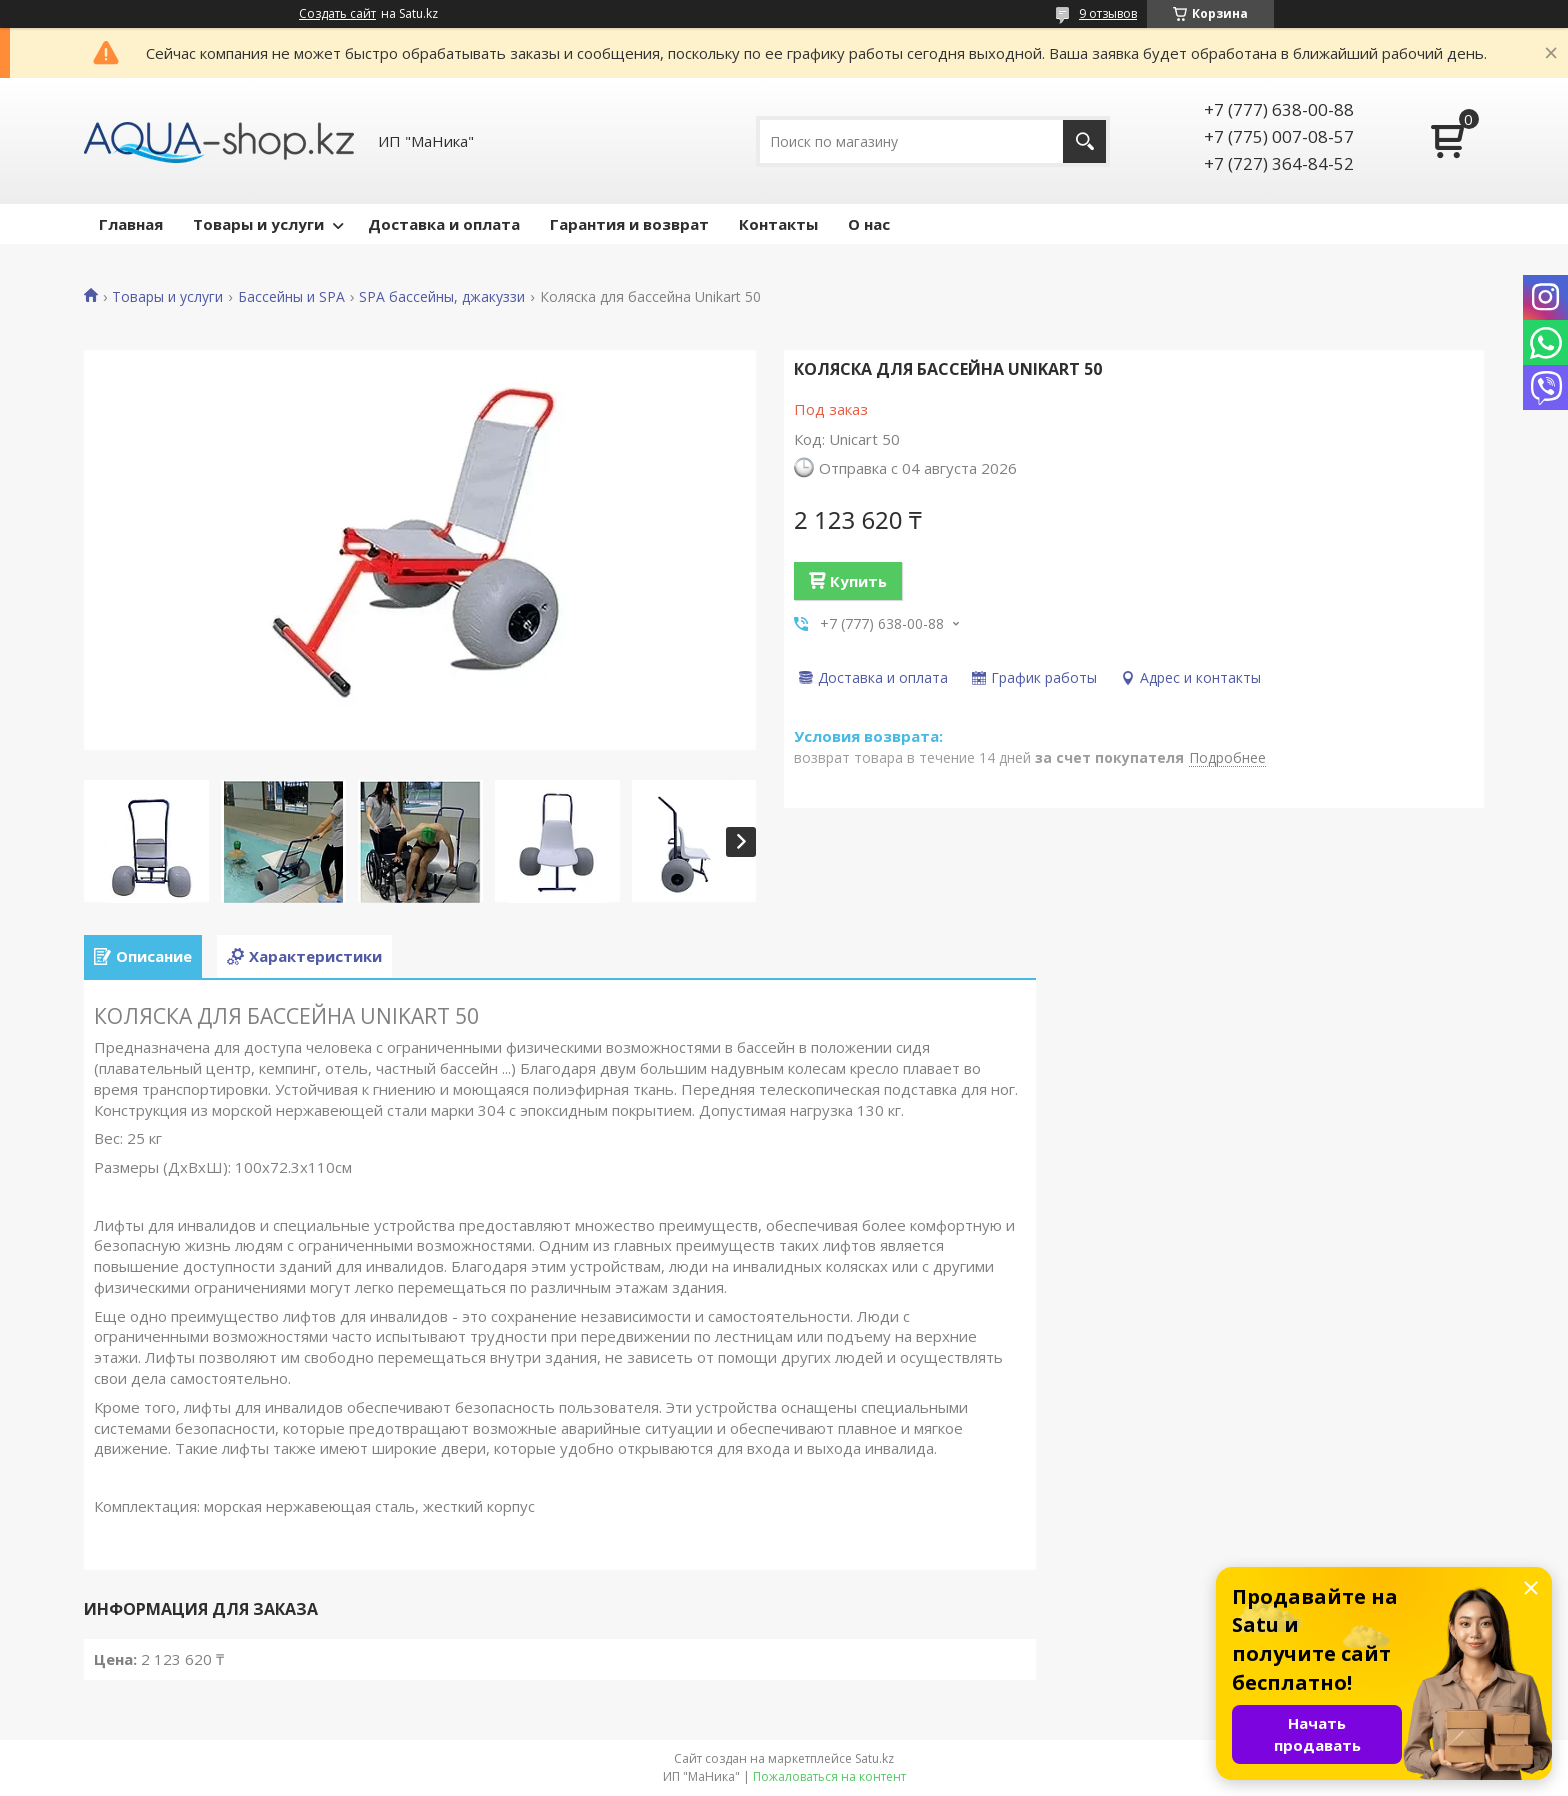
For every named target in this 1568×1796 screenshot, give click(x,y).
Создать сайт (337, 14)
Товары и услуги (258, 224)
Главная (131, 224)
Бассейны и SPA (291, 297)
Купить (858, 581)
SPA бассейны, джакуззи (442, 297)
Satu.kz (874, 1758)
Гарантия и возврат (629, 224)
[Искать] (1084, 141)
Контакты (778, 224)
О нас (869, 224)
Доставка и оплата (444, 224)
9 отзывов (1108, 13)
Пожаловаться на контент (829, 1776)
